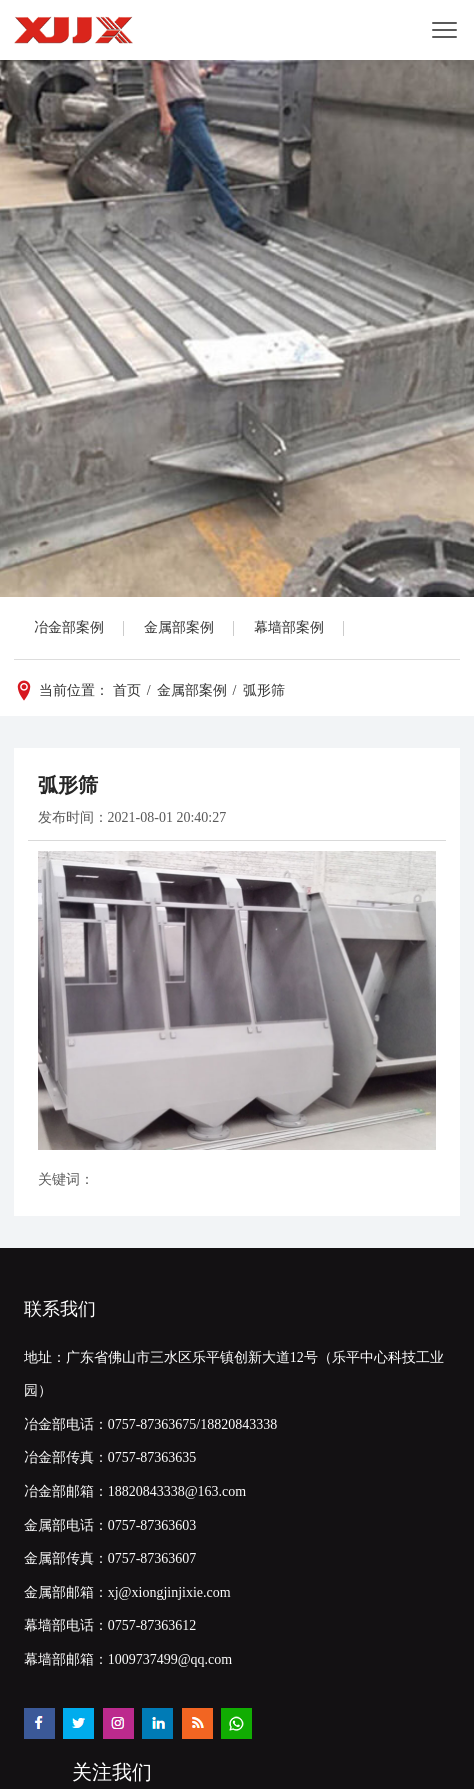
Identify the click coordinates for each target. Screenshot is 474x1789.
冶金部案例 (69, 627)
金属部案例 (179, 627)
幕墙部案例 (289, 627)
